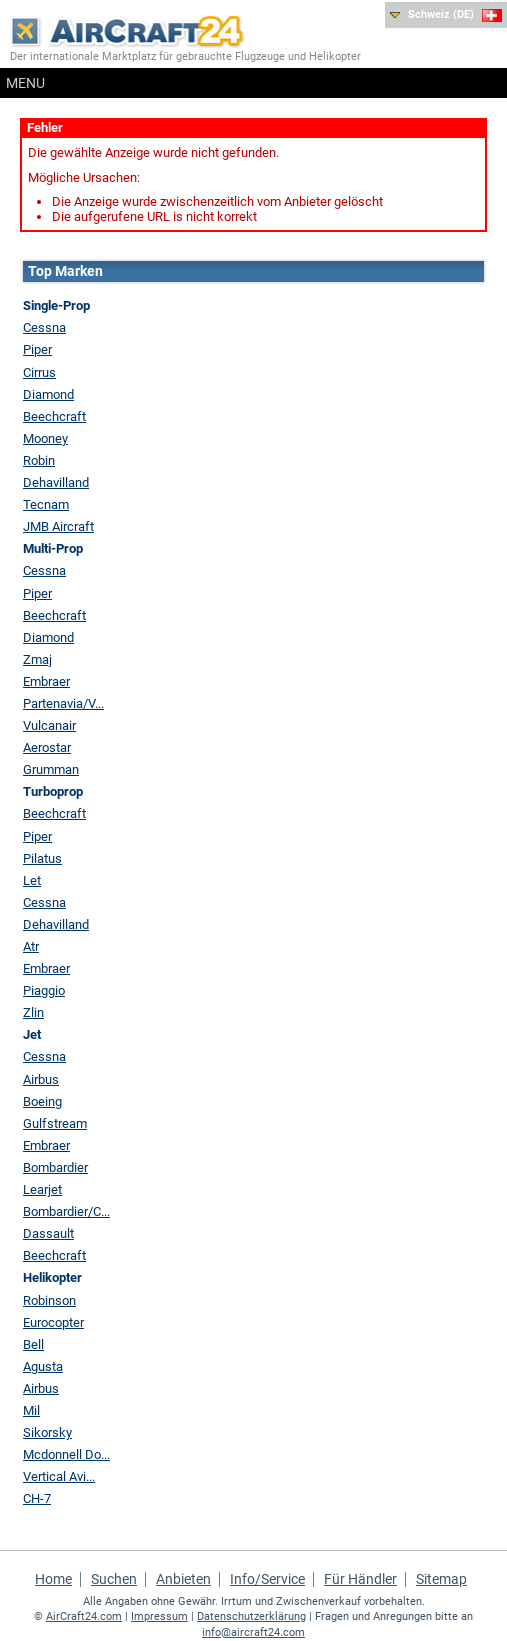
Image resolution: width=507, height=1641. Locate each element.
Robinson (49, 1300)
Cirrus (39, 372)
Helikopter (52, 1277)
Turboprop (53, 791)
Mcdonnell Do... (66, 1454)
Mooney (45, 438)
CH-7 (37, 1498)
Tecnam (46, 504)
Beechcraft (54, 416)
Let (32, 880)
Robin (39, 460)
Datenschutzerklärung (251, 1616)
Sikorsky (47, 1432)
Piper (37, 349)
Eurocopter (53, 1322)
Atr (31, 946)
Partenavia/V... (63, 703)
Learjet (42, 1189)
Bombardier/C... (66, 1211)
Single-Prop (56, 305)
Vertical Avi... (59, 1476)
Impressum (159, 1616)
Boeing (42, 1101)
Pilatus (42, 858)
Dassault (48, 1233)
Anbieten (183, 1579)
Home (53, 1579)
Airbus (41, 1079)
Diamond (48, 394)
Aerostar (47, 747)
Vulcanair (49, 725)
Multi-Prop (53, 548)
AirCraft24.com (84, 1616)
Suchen (114, 1579)
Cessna (44, 327)
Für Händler (360, 1579)
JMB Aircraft (58, 526)
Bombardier (55, 1167)
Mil (31, 1410)
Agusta (43, 1366)
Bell (33, 1344)
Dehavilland (56, 482)
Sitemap (441, 1579)
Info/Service (267, 1579)
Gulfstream (55, 1123)
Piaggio (44, 990)
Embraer (46, 681)
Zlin (33, 1012)
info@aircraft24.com (253, 1632)
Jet (32, 1034)
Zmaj (37, 659)
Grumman (51, 769)
